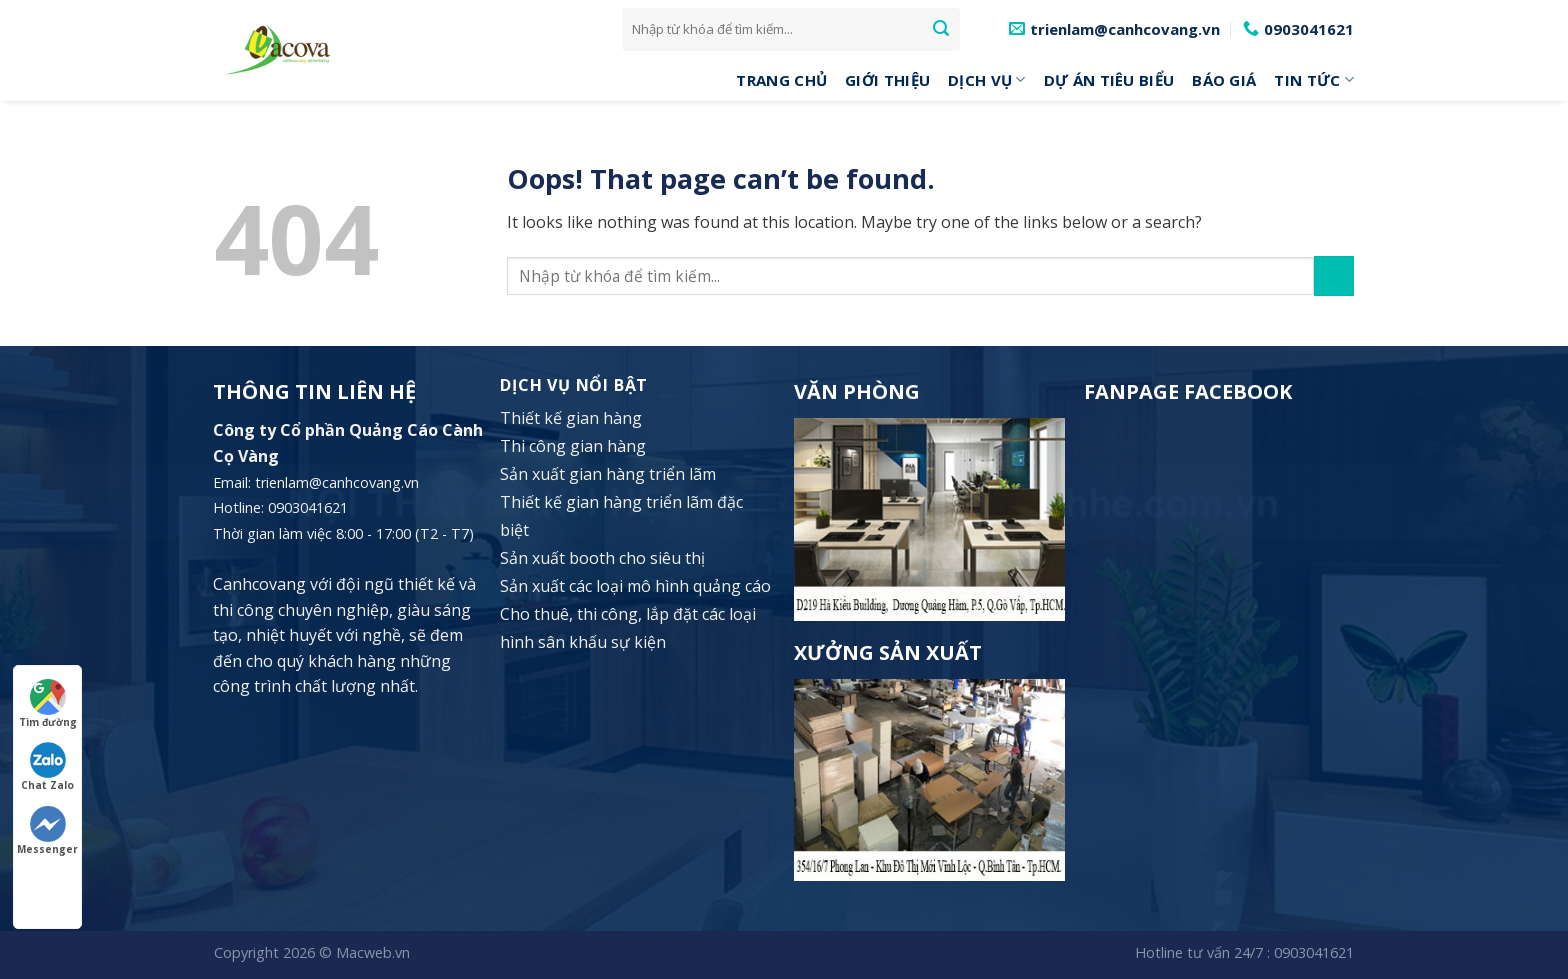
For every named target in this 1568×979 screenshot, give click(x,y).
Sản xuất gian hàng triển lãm (608, 474)
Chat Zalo (47, 767)
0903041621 (1314, 952)
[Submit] (941, 29)
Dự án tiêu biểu (1109, 80)
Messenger (47, 831)
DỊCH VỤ (987, 80)
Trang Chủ (781, 80)
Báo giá (1224, 80)
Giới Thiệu (887, 80)
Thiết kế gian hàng (571, 418)
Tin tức (1314, 80)
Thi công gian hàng (573, 446)
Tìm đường (48, 704)
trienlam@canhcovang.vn (337, 482)
